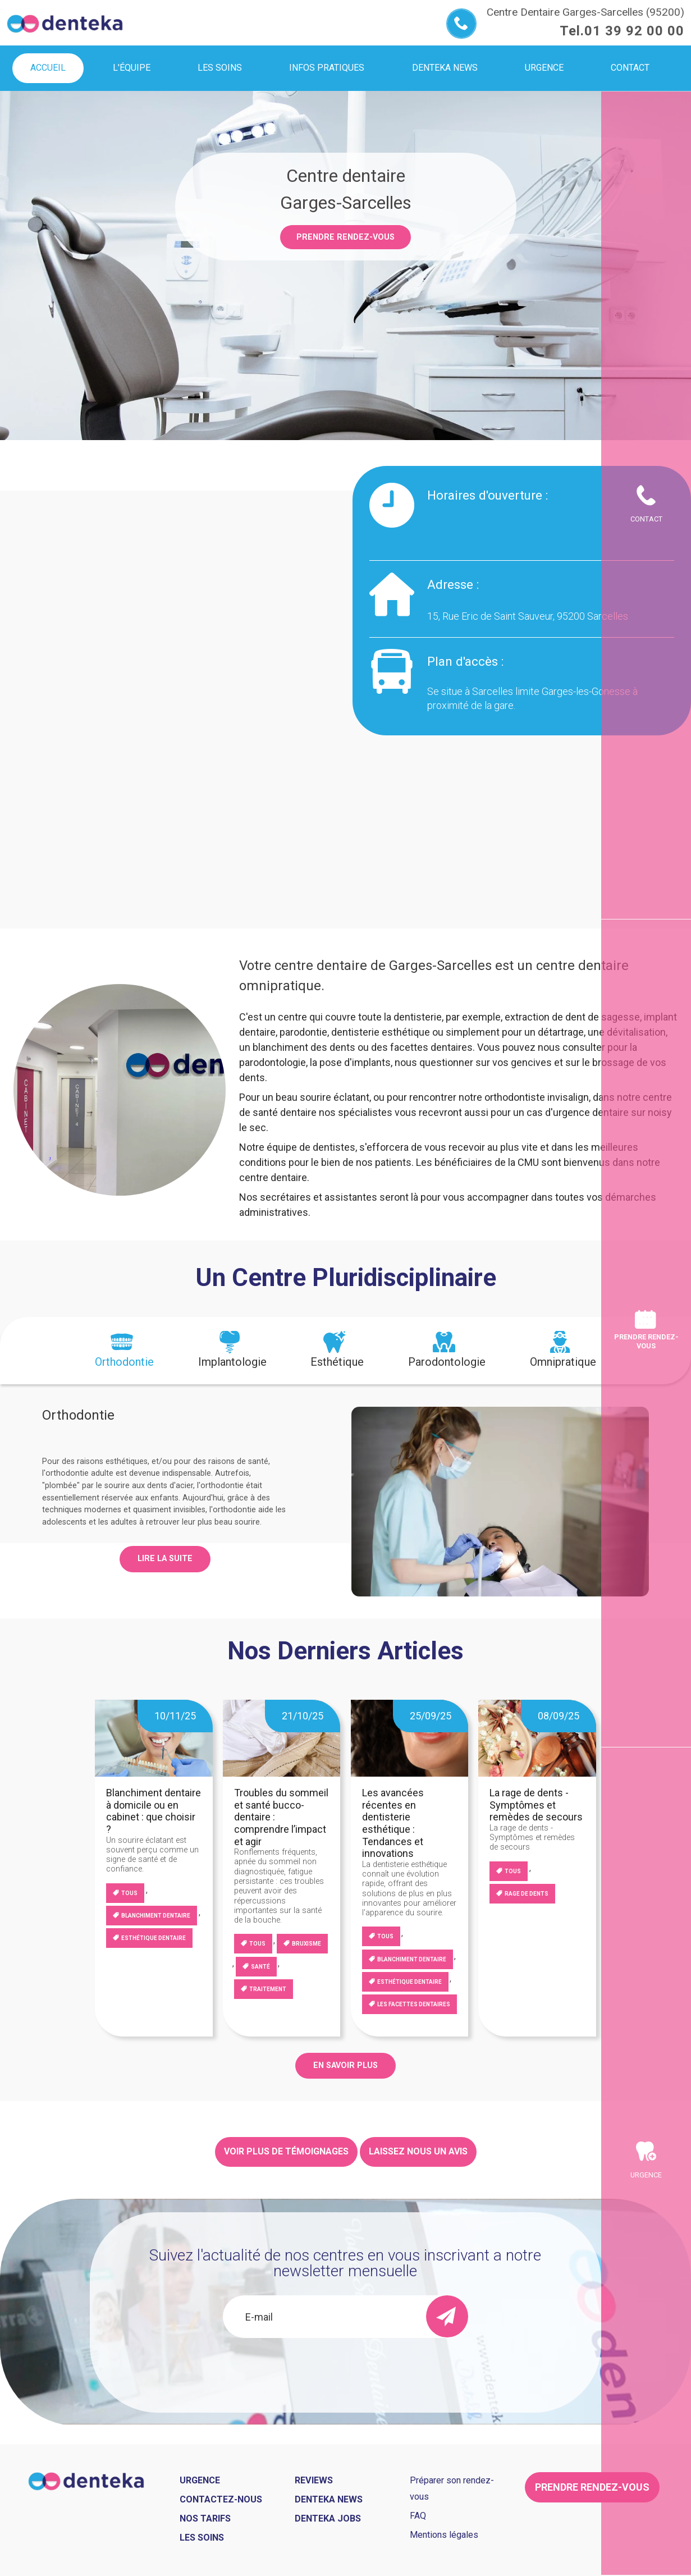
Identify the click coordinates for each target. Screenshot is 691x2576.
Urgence (646, 2175)
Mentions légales (444, 2534)
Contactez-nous (221, 2499)
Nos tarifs (205, 2518)
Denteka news (329, 2499)
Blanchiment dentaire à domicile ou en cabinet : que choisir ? (153, 1811)
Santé (260, 1967)
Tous (129, 1893)
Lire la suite (165, 1558)
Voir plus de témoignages (286, 2151)
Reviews (314, 2480)
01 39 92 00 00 (634, 31)
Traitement (267, 1989)
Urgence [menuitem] (544, 67)
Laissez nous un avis (418, 2151)
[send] (447, 2316)
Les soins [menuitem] (220, 67)
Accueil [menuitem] (48, 67)
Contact (646, 519)
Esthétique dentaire (153, 1938)
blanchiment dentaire (155, 1915)
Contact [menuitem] (630, 67)
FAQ (418, 2515)
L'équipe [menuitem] (131, 67)
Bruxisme (306, 1944)
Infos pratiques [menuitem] (326, 67)
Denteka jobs (328, 2518)
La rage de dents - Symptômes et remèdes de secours (536, 1805)
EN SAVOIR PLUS (345, 2065)
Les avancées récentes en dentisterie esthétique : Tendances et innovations (393, 1823)
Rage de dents (526, 1894)
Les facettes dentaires (413, 2004)
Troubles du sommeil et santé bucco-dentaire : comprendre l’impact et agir (281, 1817)
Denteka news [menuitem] (445, 67)
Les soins (202, 2537)
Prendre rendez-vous (345, 237)
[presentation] (124, 1350)
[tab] (124, 1350)
